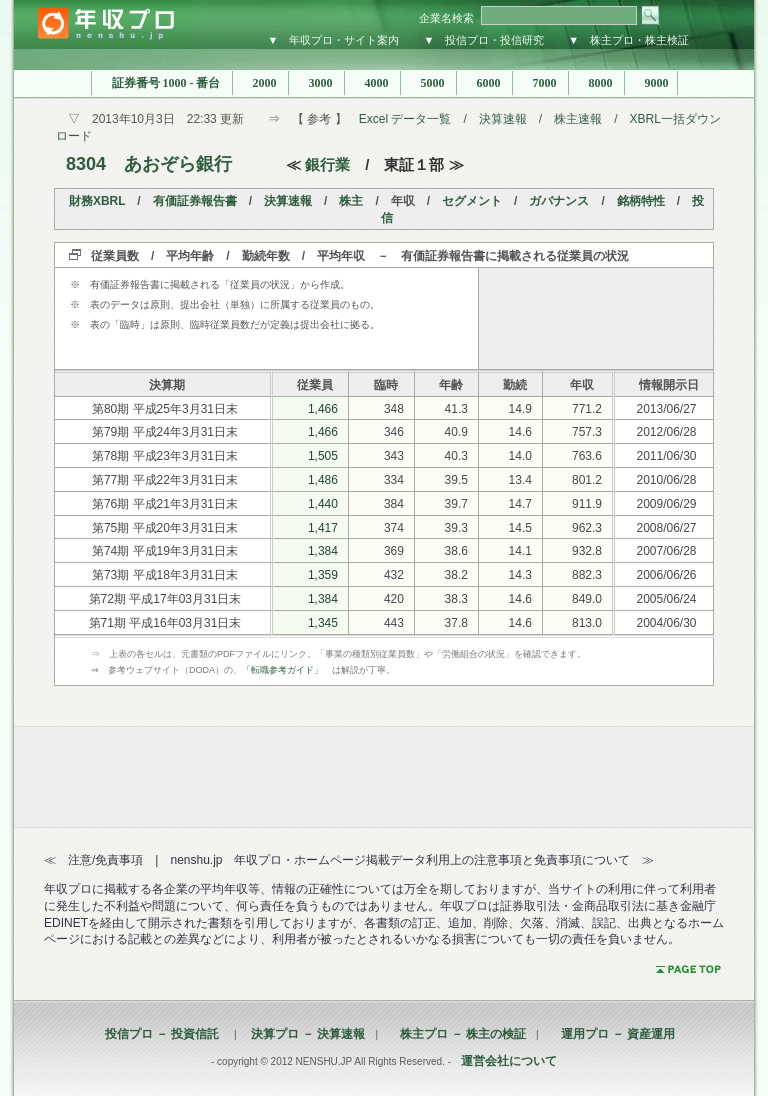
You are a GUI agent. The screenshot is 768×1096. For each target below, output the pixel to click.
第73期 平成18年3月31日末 (165, 575)
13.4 (520, 480)
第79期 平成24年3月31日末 (165, 432)
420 (394, 599)
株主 (351, 201)
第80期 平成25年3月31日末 (165, 409)
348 (394, 409)
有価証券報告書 (195, 201)
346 (394, 432)
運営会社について (509, 1061)
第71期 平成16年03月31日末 (165, 623)
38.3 (456, 599)
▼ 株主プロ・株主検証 (628, 40)
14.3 (520, 575)
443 (394, 623)
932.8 (587, 551)
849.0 (587, 599)
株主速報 (578, 119)
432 (394, 575)
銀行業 (327, 164)
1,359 (323, 575)
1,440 (323, 504)
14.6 (520, 432)
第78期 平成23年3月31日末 (165, 456)
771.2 (587, 409)
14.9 (520, 409)
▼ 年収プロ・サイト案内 (334, 40)
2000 (260, 83)
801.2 (587, 480)
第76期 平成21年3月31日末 (165, 504)
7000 (540, 83)
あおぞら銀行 (178, 164)
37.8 (456, 623)
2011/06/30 (666, 456)
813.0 (587, 623)
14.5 (520, 528)
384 (394, 504)
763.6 (587, 456)
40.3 (456, 456)
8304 (86, 164)
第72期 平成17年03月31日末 (165, 599)
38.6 (456, 551)
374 (394, 528)
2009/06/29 (666, 504)
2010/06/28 (666, 480)
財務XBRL (97, 201)
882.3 (587, 575)
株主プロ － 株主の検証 (457, 1034)
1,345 (323, 623)
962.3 (587, 528)
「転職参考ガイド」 (282, 670)
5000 (428, 83)
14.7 (520, 504)
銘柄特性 (641, 201)
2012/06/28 (666, 432)
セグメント (472, 201)
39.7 (456, 504)
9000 (651, 83)
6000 (484, 83)
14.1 (520, 551)
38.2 (456, 575)
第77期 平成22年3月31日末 (165, 480)
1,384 (323, 551)
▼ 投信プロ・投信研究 (483, 40)
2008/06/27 (666, 528)
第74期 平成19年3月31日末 (165, 551)
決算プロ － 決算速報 (302, 1034)
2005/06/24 (666, 599)
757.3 (587, 432)
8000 (596, 83)
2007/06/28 (666, 551)
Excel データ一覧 (405, 119)
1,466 (323, 409)
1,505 (323, 456)
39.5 (456, 480)
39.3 (456, 528)
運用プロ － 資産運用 (612, 1034)
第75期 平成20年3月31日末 (165, 528)
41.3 (456, 409)
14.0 (520, 456)
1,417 (323, 528)
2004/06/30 (666, 623)
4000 (372, 83)
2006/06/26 (666, 575)
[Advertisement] (596, 318)
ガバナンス (559, 201)
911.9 (587, 504)
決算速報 (503, 119)
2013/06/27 (666, 409)
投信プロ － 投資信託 (162, 1034)
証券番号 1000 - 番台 (162, 83)
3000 (316, 83)
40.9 (456, 432)
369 (394, 551)
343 (394, 456)
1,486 (323, 480)
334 (394, 480)
